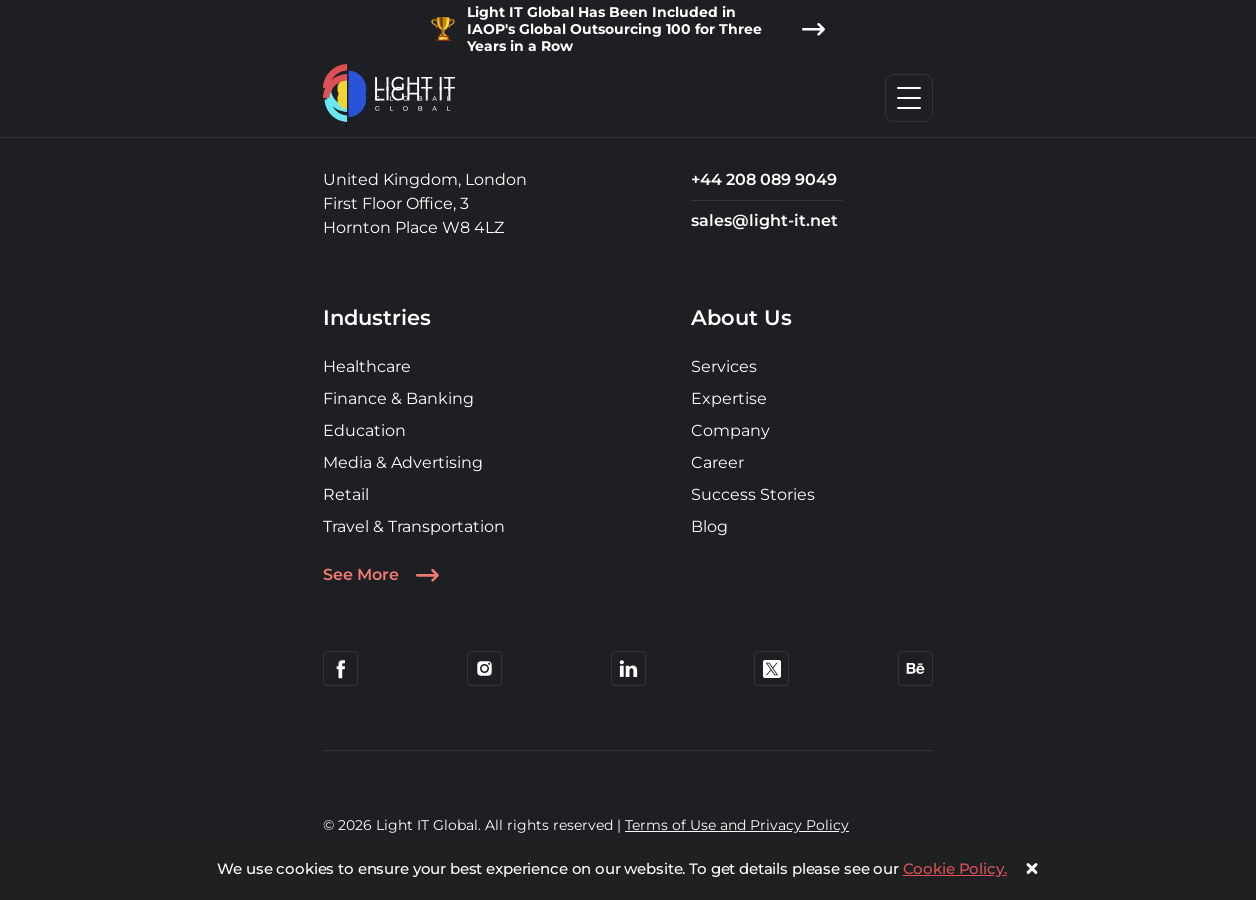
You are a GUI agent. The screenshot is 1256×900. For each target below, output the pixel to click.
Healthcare (367, 366)
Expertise (729, 398)
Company (730, 430)
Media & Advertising (403, 462)
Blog (709, 526)
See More (381, 575)
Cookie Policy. (955, 868)
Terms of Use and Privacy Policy (737, 825)
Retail (346, 494)
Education (364, 430)
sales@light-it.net (764, 220)
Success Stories (753, 494)
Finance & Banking (398, 398)
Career (717, 462)
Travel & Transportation (414, 526)
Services (724, 366)
